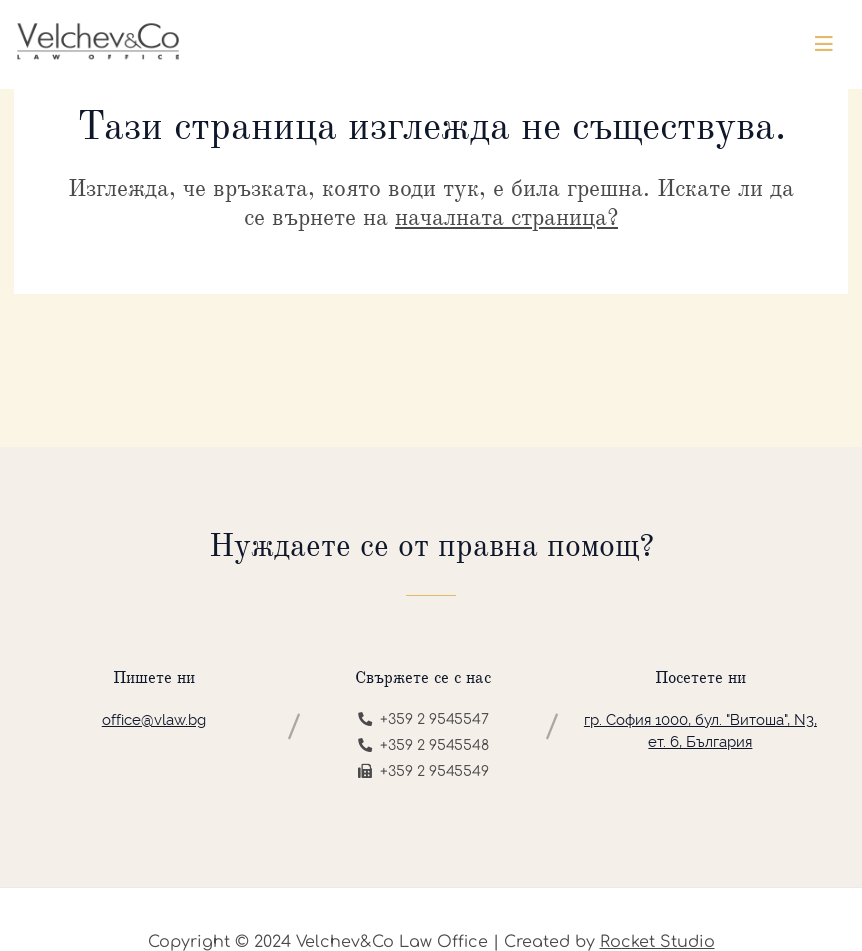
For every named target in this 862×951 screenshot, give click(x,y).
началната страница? (506, 217)
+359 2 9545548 (423, 745)
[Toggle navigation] (824, 44)
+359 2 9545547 (423, 719)
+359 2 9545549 (423, 771)
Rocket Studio (657, 942)
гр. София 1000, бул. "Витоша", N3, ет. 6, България (700, 731)
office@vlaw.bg (154, 720)
